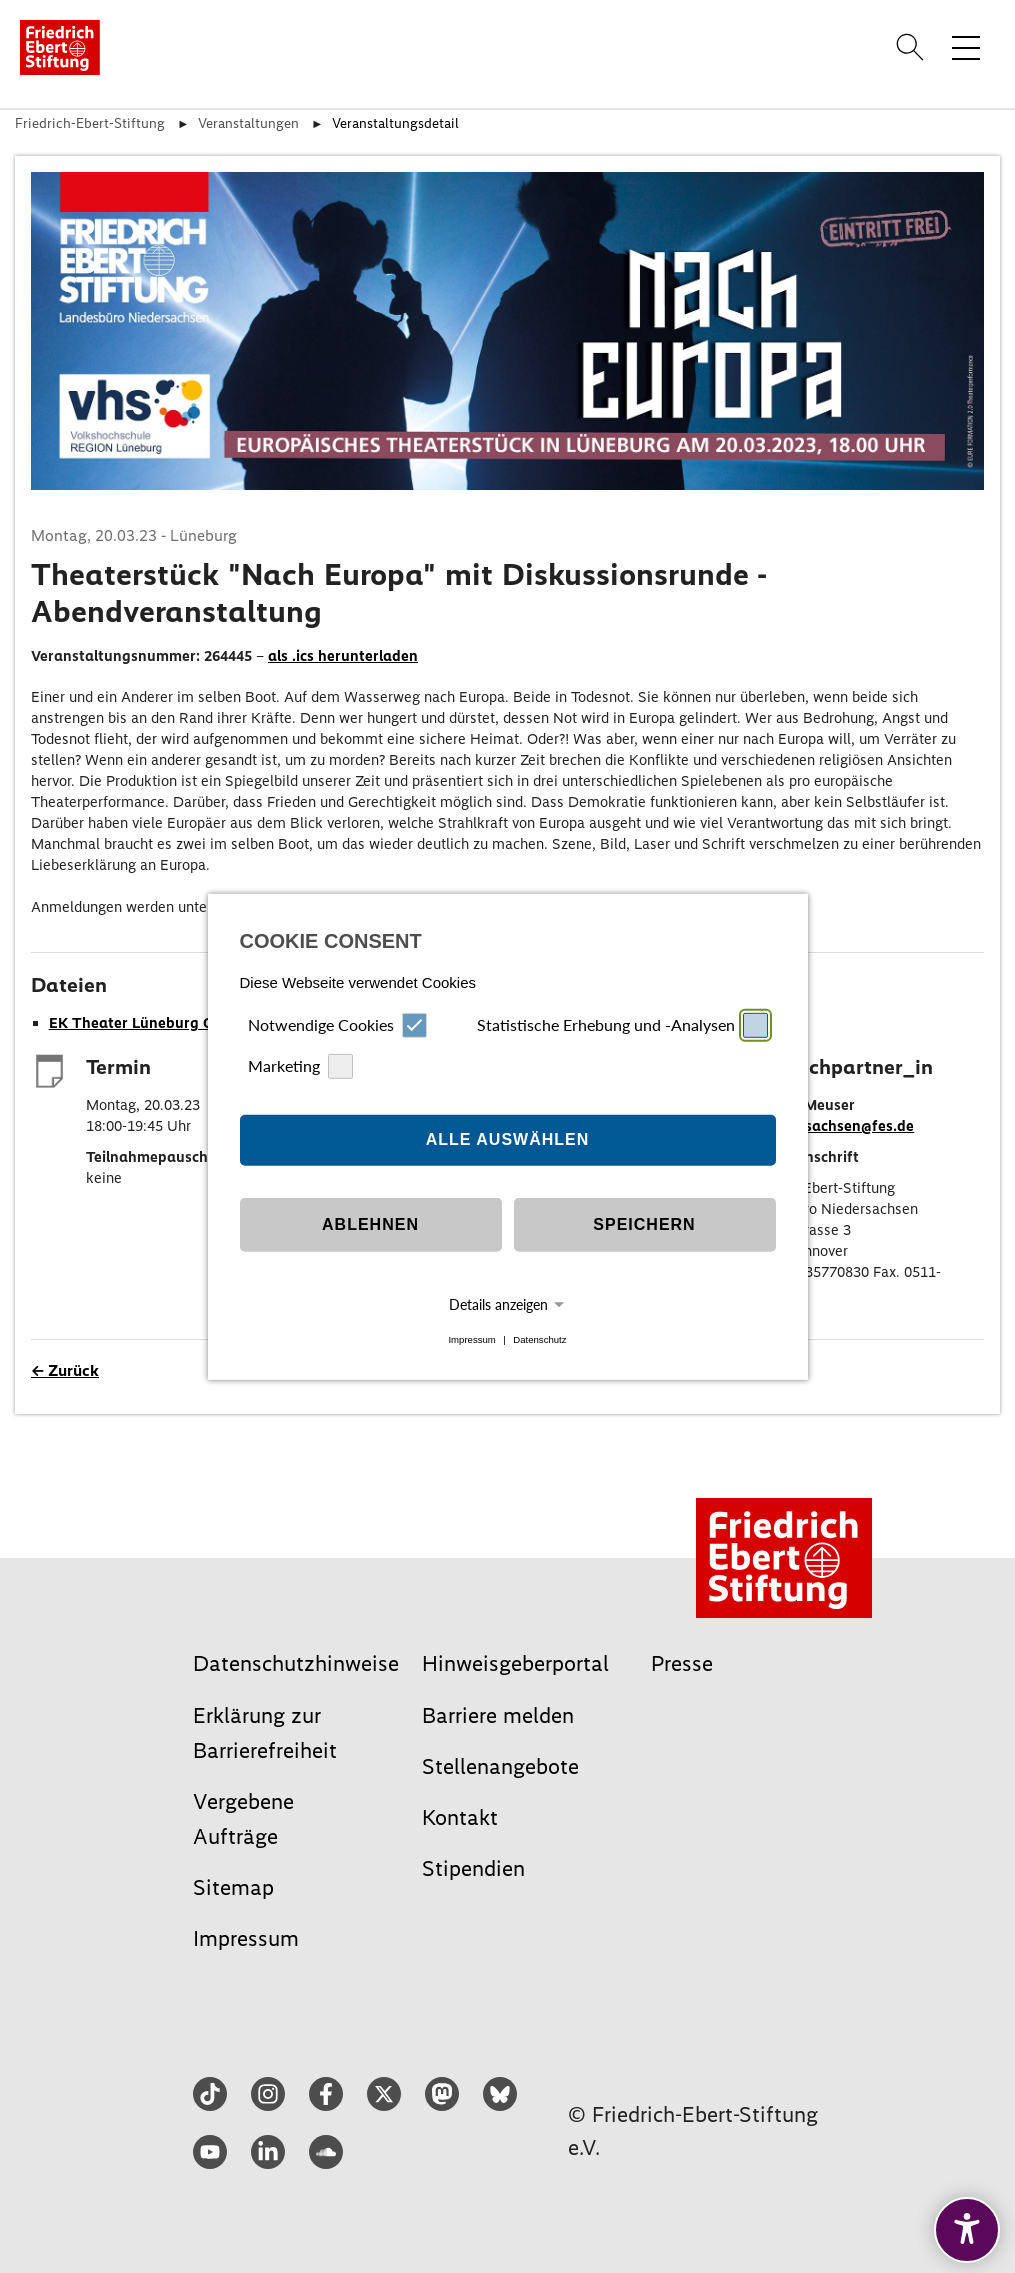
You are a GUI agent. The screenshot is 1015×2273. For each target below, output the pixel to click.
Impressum (471, 1339)
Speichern (644, 1224)
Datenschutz (539, 1339)
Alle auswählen (508, 1139)
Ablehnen (370, 1224)
